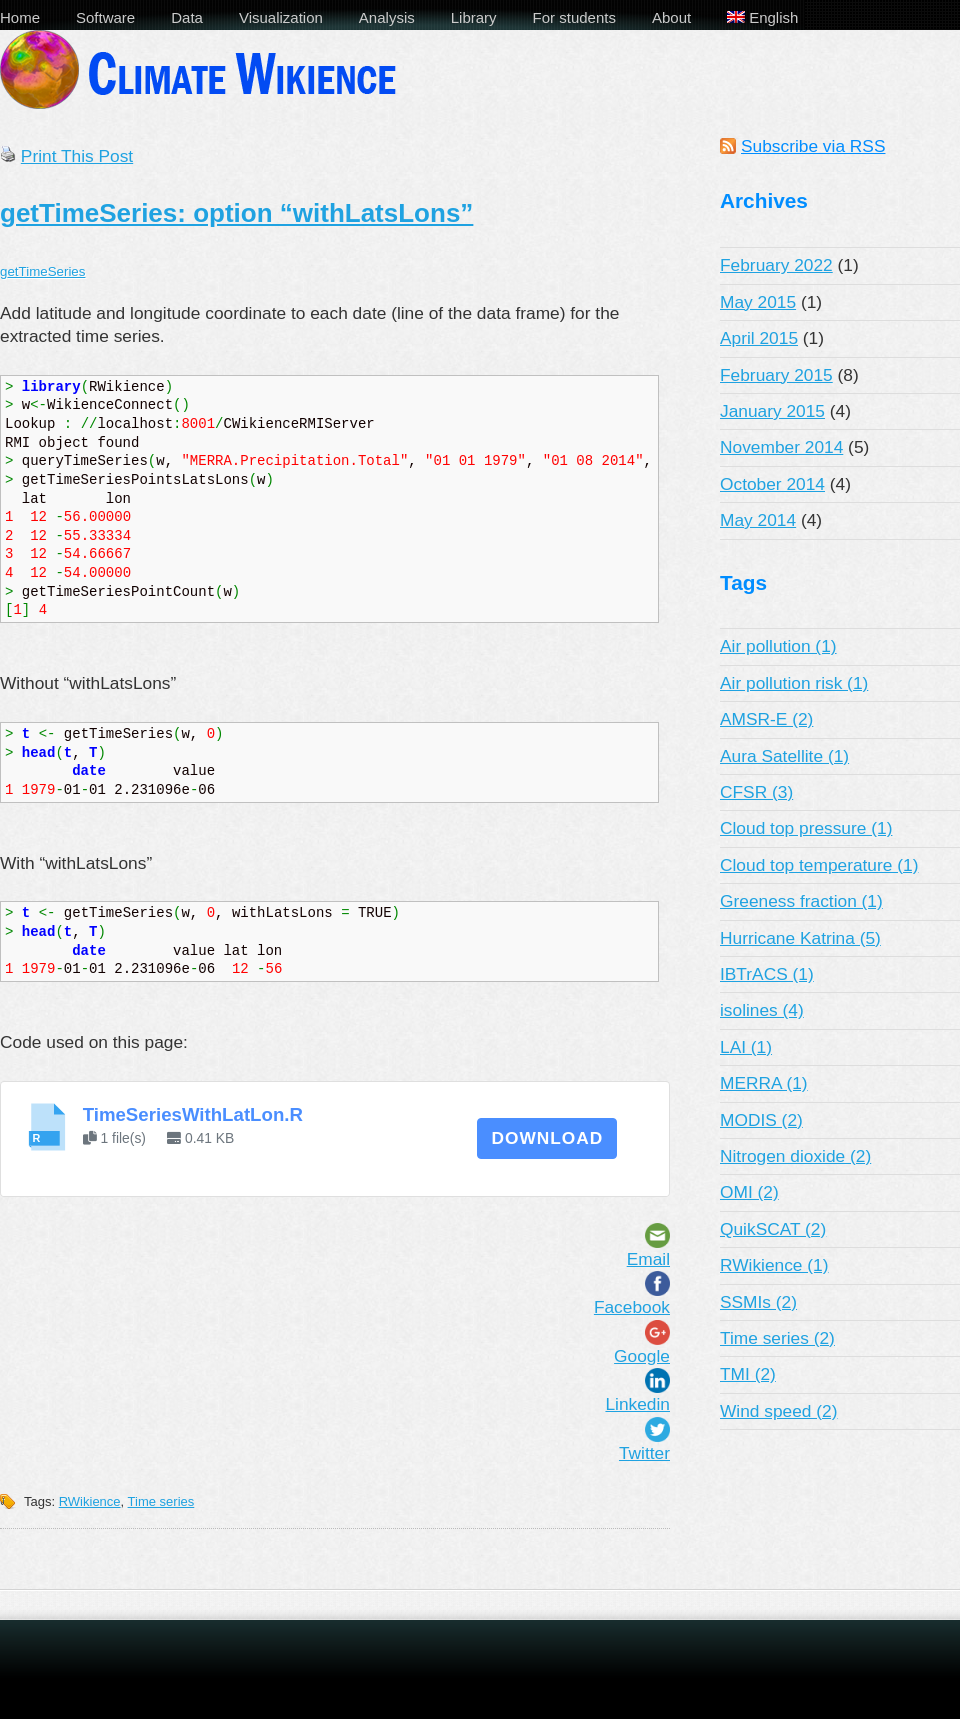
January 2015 (772, 411)
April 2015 (759, 338)
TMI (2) (748, 1374)
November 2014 (781, 447)
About (671, 17)
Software (105, 17)
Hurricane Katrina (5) (800, 938)
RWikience (90, 1501)
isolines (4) (762, 1010)
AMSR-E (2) (766, 719)
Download (547, 1138)
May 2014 (758, 520)
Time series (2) (777, 1338)
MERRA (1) (764, 1083)
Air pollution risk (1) (794, 683)
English (762, 17)
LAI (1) (746, 1047)
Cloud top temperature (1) (819, 865)
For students (574, 17)
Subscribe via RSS (813, 146)
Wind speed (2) (779, 1411)
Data (187, 17)
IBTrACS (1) (767, 974)
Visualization (281, 17)
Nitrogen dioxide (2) (795, 1156)
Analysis (387, 17)
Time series (161, 1501)
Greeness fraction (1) (801, 901)
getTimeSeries (42, 271)
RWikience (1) (774, 1265)
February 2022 (776, 265)
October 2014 (772, 484)
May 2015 (758, 302)
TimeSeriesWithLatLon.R (193, 1114)
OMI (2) (749, 1192)
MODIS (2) (761, 1120)
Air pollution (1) (778, 646)
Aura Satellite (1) (784, 756)
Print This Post (77, 156)
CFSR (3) (756, 792)
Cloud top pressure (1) (806, 828)
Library (474, 17)
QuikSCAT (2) (773, 1229)
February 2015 (776, 375)
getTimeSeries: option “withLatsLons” (236, 213)
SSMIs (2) (758, 1302)
